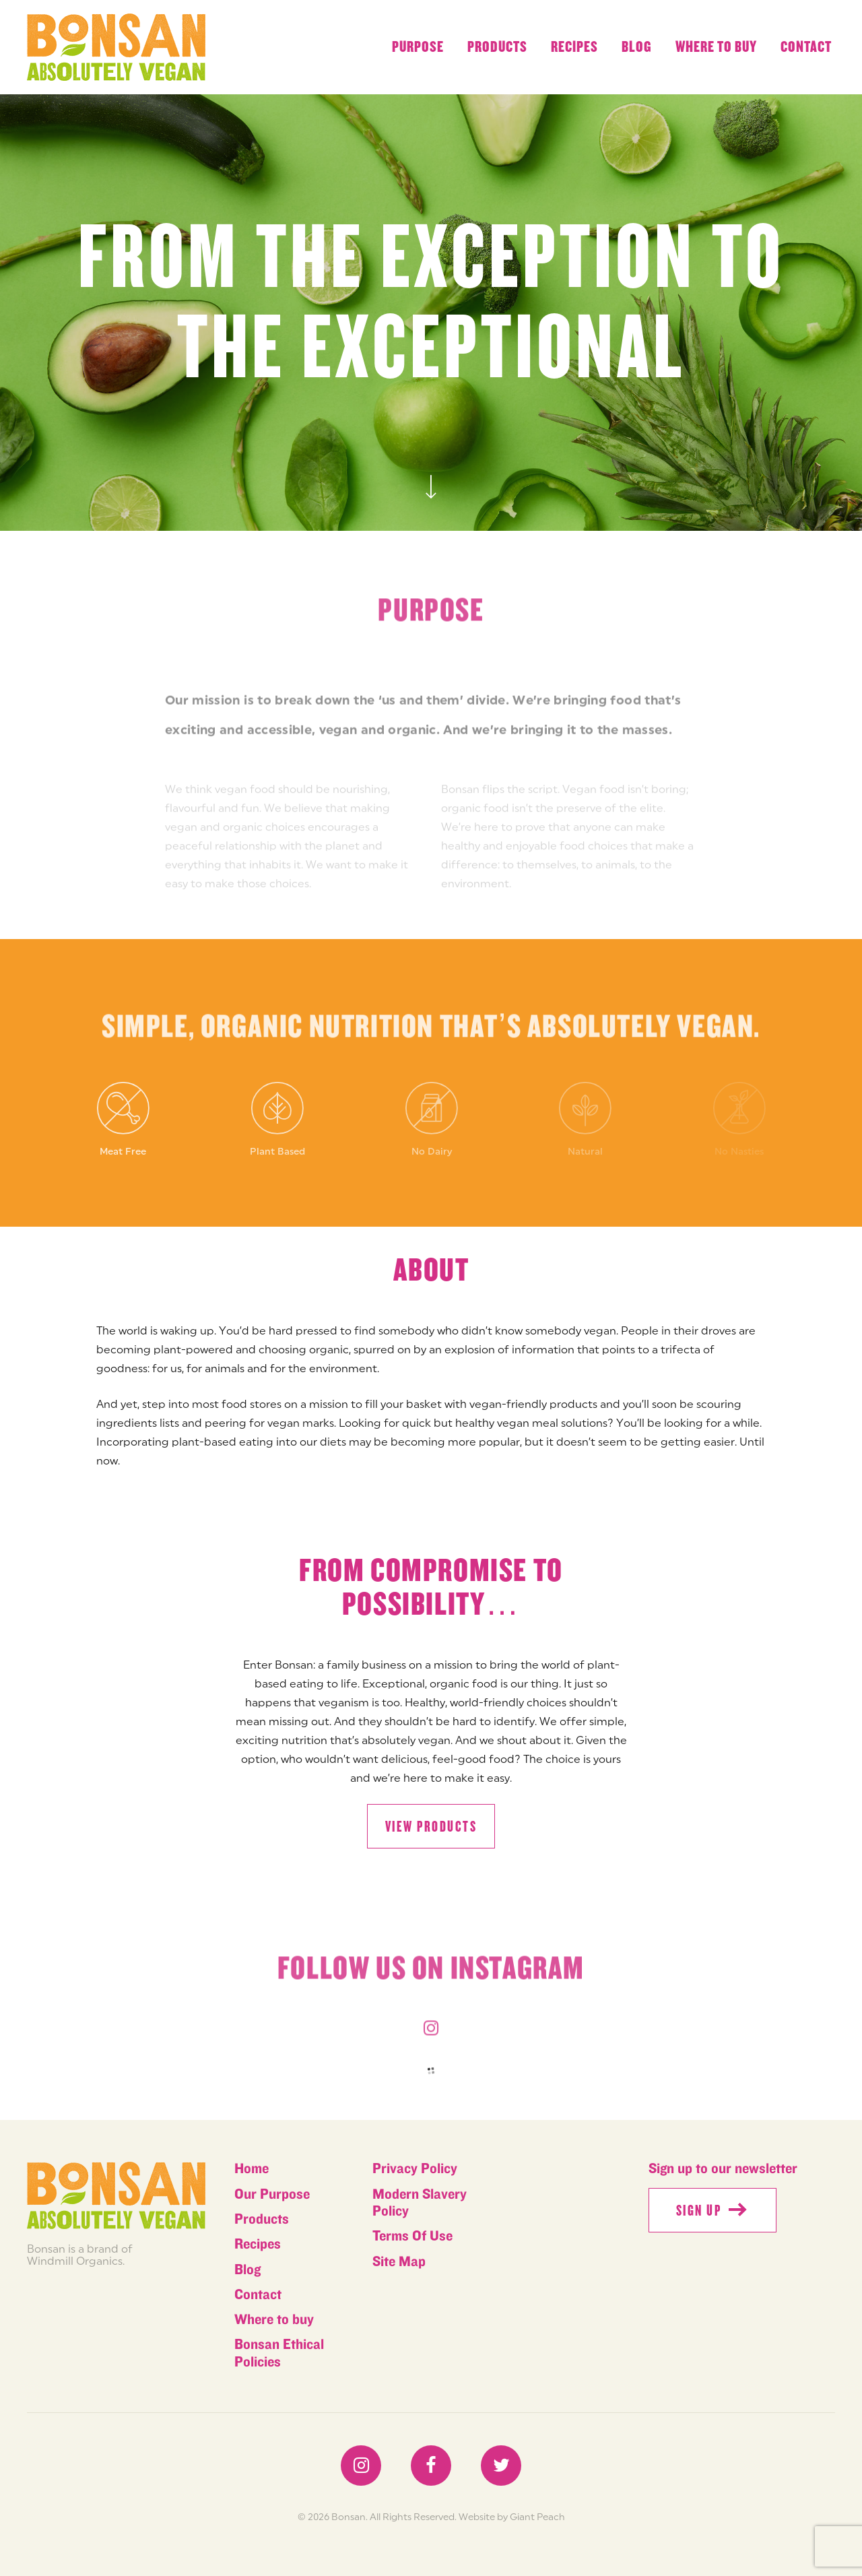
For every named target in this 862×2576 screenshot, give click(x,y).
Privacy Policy (414, 2168)
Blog (637, 47)
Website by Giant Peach (512, 2516)
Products (497, 47)
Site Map (399, 2261)
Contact (806, 47)
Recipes (574, 47)
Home (251, 2168)
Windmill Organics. (76, 2261)
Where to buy (716, 47)
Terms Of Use (412, 2236)
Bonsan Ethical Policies (279, 2353)
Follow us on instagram (431, 1974)
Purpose (418, 47)
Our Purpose (272, 2194)
